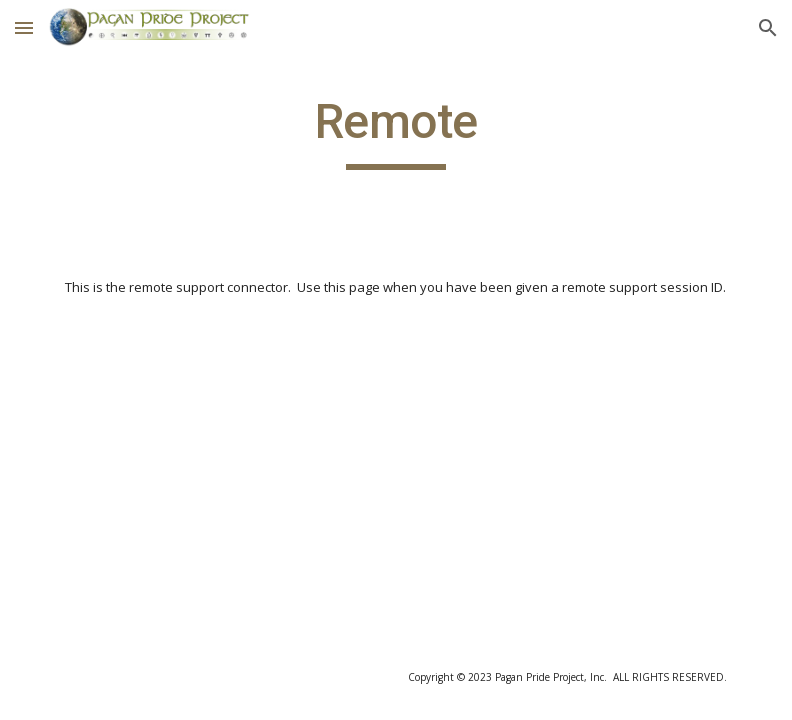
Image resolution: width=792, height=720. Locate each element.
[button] (24, 27)
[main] (396, 131)
